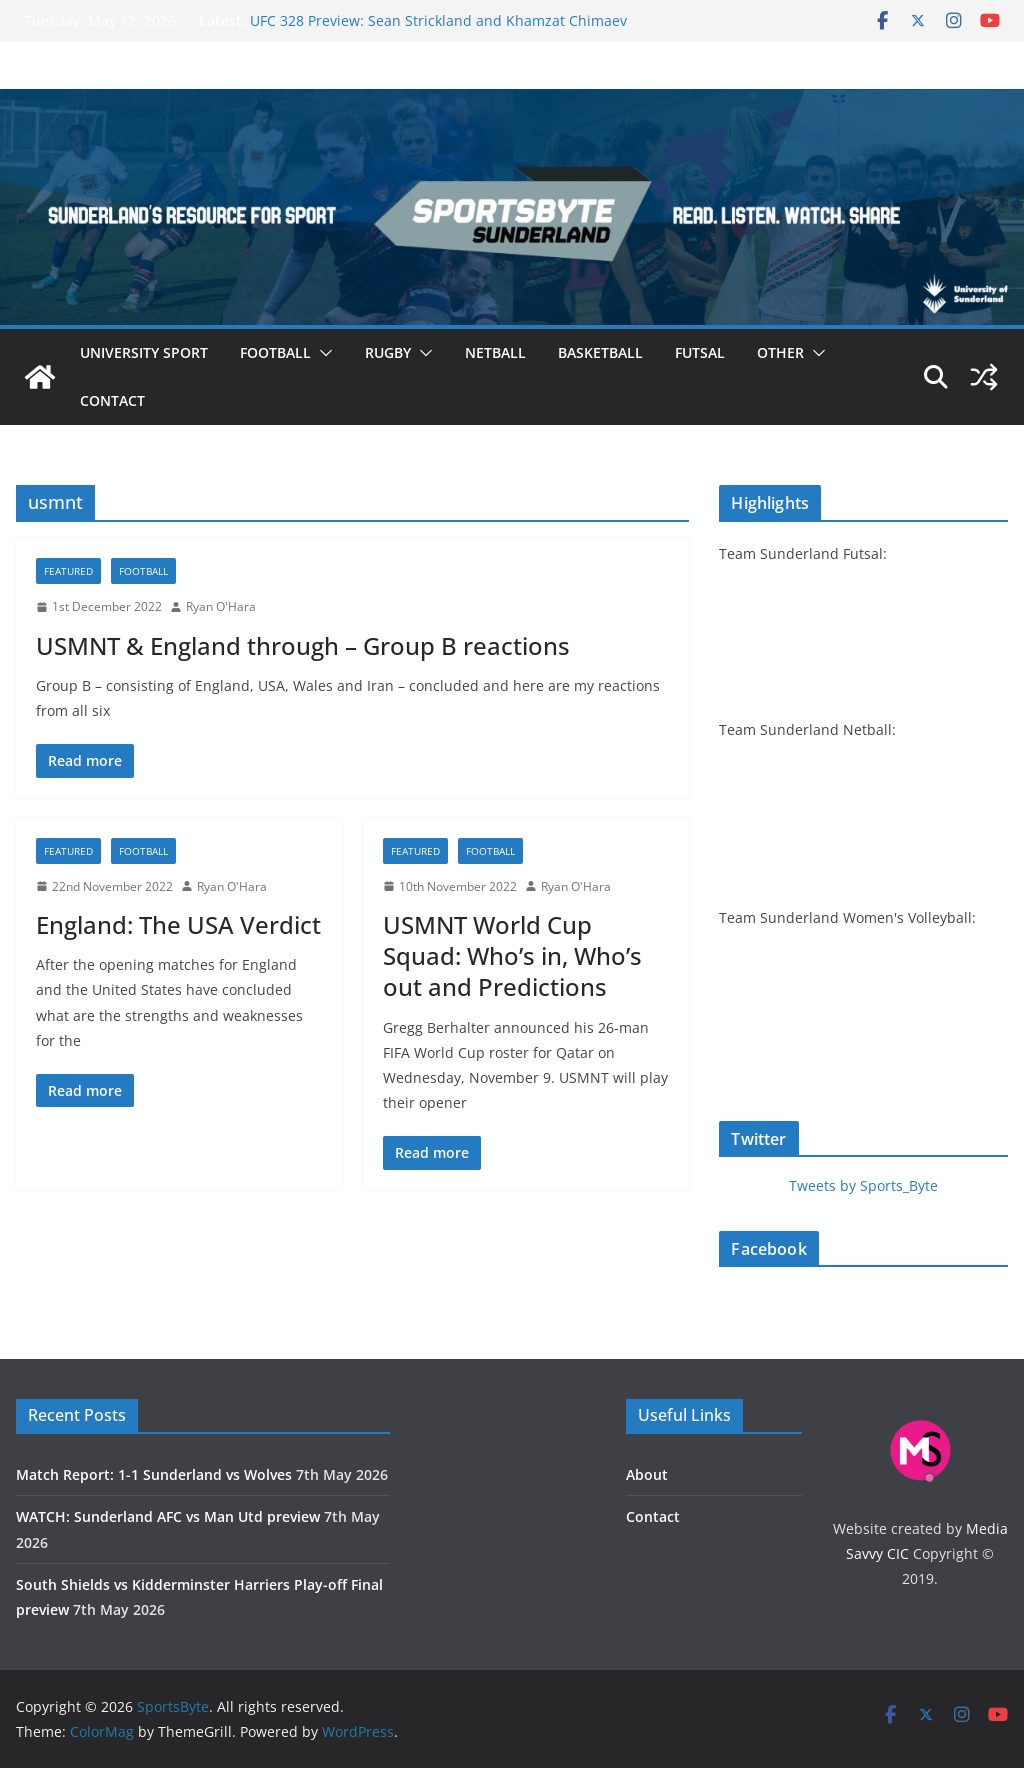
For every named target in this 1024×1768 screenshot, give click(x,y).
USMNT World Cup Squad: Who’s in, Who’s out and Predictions (512, 955)
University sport (144, 352)
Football (275, 352)
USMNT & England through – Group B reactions (303, 645)
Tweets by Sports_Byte (863, 1185)
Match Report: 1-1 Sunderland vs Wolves (154, 1474)
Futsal (700, 352)
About (647, 1474)
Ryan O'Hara (221, 606)
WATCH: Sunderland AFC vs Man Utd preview (168, 1516)
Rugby (388, 352)
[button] (322, 353)
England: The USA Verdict (178, 924)
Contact (112, 400)
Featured (68, 571)
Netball (495, 352)
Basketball (600, 352)
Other (780, 352)
